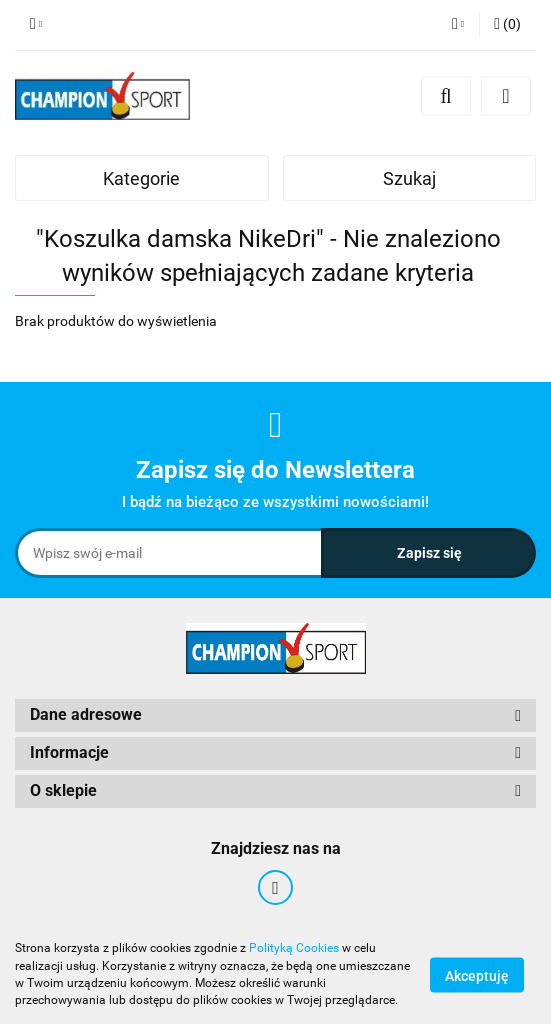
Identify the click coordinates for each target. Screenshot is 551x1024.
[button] (507, 25)
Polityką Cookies (294, 948)
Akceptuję (477, 975)
